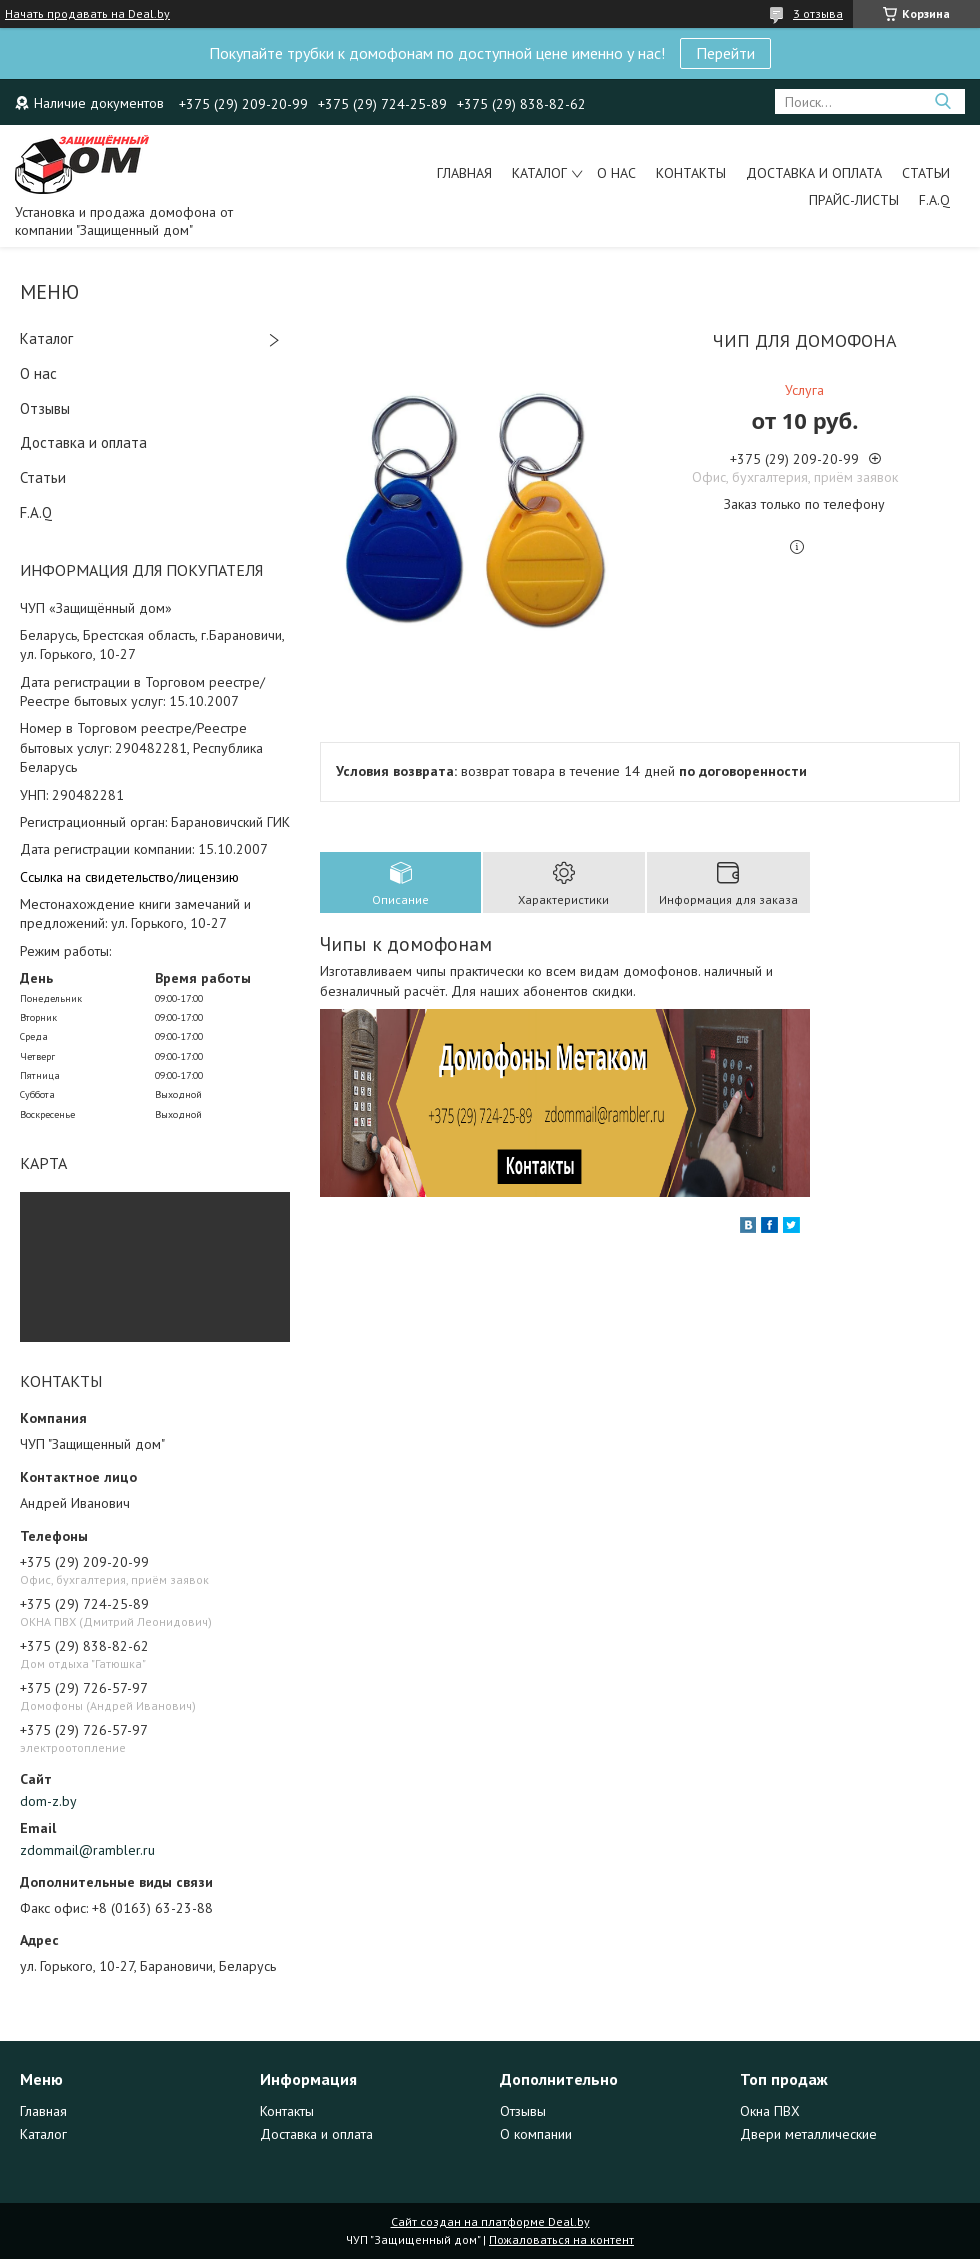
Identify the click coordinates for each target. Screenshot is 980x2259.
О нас (616, 173)
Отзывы (45, 408)
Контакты (691, 173)
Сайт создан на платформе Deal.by (490, 2221)
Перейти (725, 53)
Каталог (539, 173)
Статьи (926, 173)
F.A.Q (934, 200)
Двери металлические (808, 2134)
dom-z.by (48, 1801)
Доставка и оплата (814, 173)
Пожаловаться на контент (561, 2239)
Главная (464, 173)
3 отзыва (818, 13)
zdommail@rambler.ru (87, 1850)
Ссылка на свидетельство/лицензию (129, 877)
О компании (536, 2134)
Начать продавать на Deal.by (87, 14)
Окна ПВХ (770, 2111)
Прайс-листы (854, 200)
